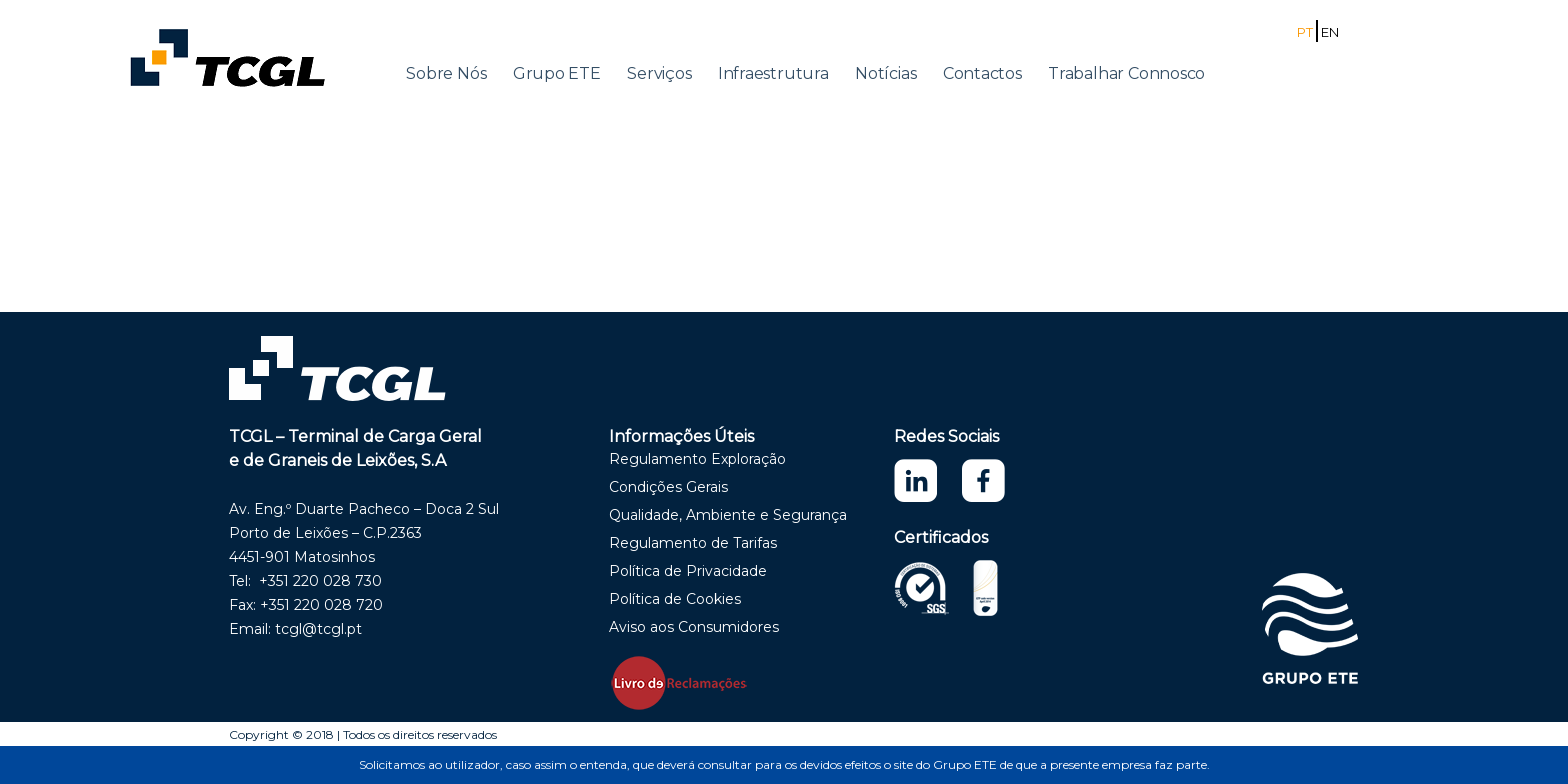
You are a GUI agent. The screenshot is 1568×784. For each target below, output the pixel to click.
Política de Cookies (675, 599)
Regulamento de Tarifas (693, 543)
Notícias (885, 73)
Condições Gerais (668, 487)
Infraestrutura (773, 73)
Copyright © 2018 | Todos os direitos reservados (363, 734)
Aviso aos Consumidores (694, 627)
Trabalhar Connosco (1126, 73)
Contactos (982, 73)
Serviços (659, 73)
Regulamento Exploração (697, 459)
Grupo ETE (557, 73)
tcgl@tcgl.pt (318, 629)
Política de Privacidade (688, 571)
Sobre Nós (446, 73)
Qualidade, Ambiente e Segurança (728, 515)
